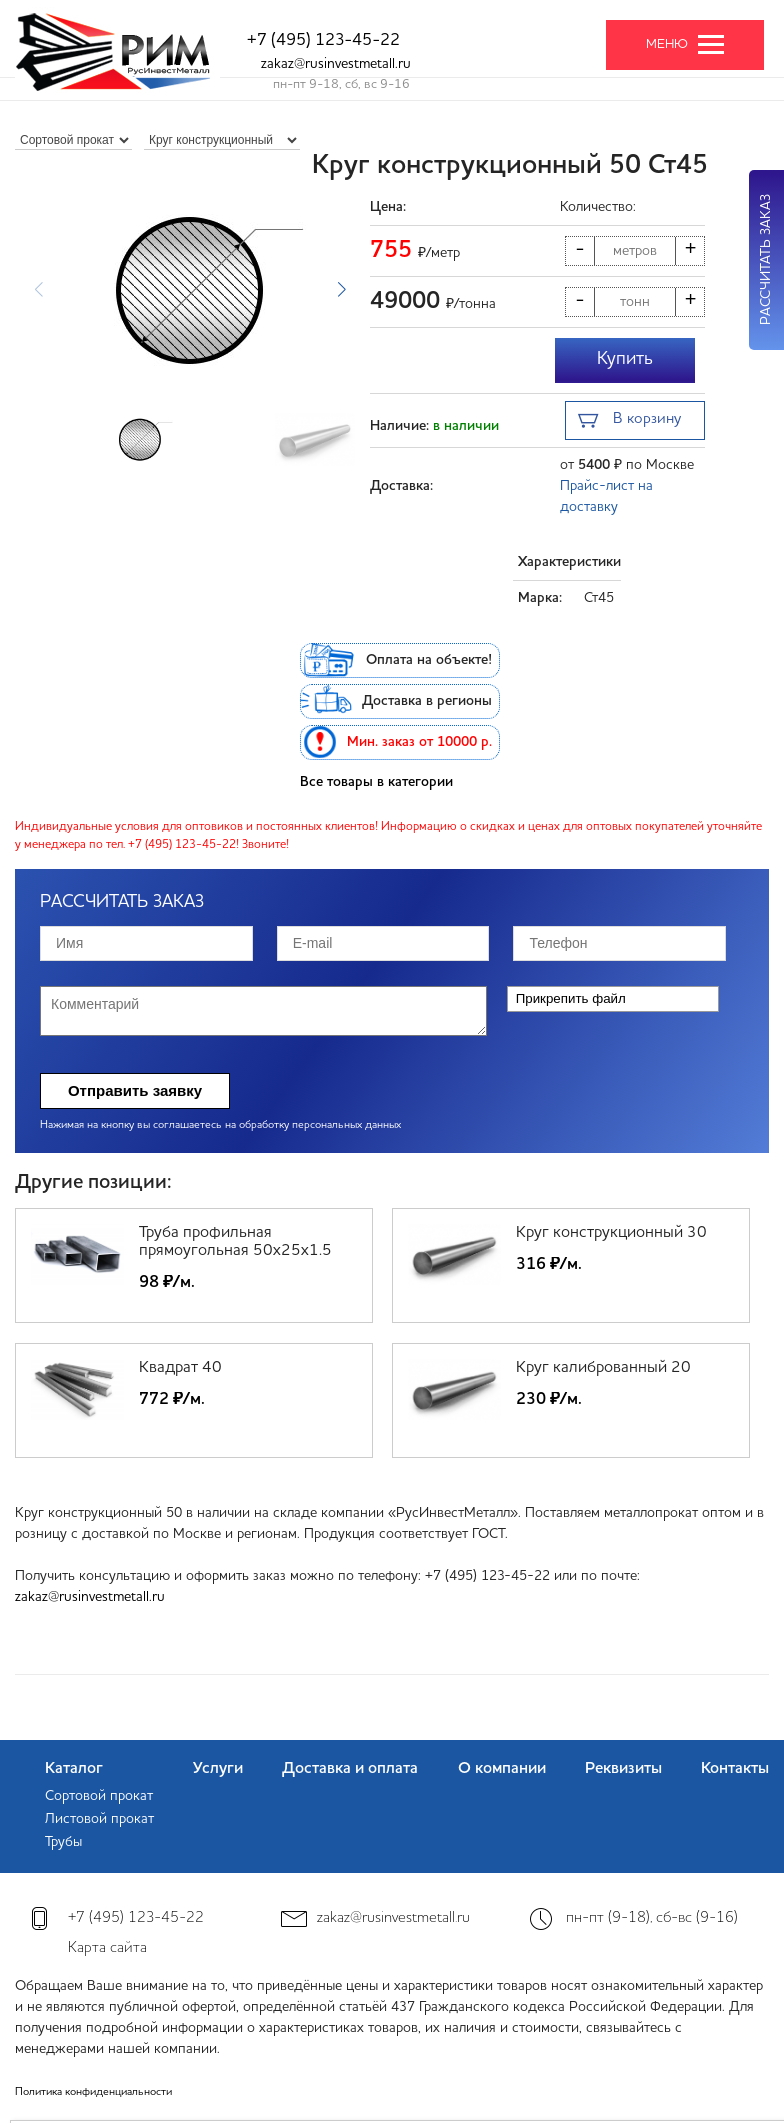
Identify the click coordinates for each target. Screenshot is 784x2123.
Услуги (218, 1769)
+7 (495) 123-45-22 (323, 40)
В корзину (629, 421)
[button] (341, 290)
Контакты (735, 1769)
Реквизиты (623, 1769)
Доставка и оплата (350, 1769)
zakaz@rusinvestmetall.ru (336, 64)
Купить (625, 359)
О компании (502, 1769)
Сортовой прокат (99, 1796)
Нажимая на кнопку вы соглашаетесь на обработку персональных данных (220, 1125)
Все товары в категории (376, 782)
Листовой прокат (99, 1819)
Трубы (63, 1842)
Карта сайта (107, 1948)
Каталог (74, 1769)
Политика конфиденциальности (93, 2092)
